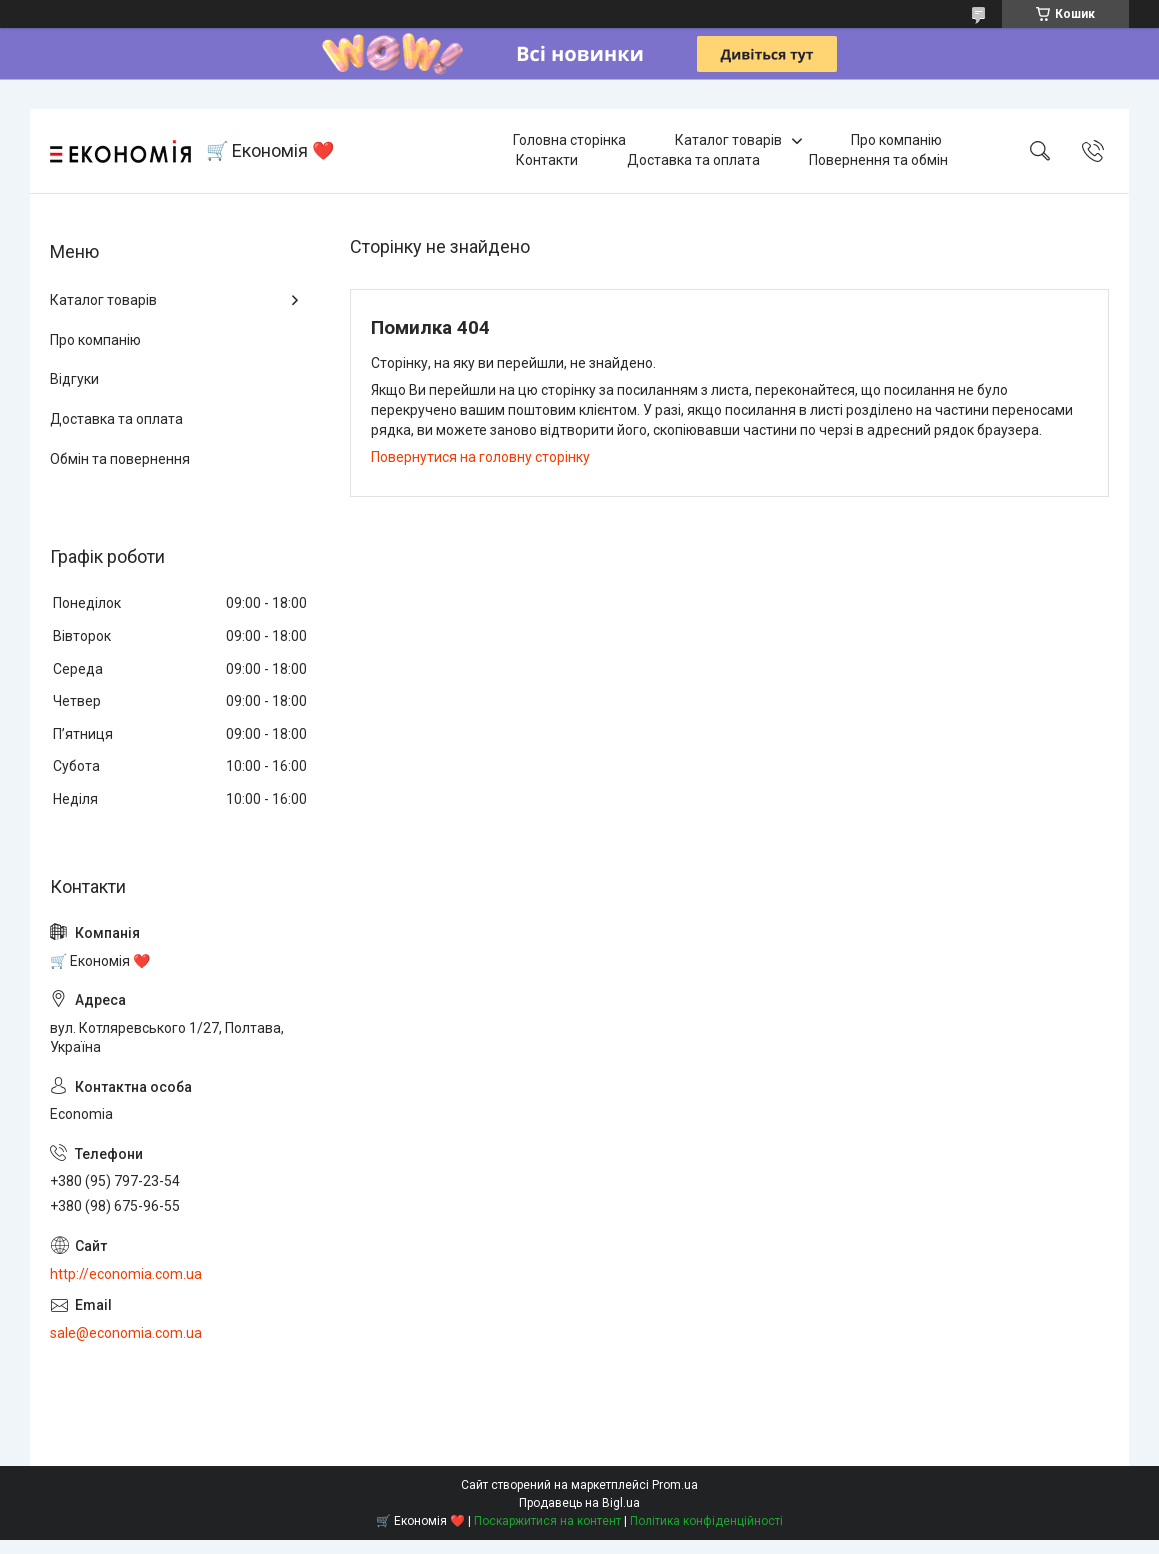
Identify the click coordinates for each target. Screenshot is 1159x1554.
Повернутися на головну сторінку (480, 457)
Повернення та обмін (878, 160)
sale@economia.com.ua (126, 1333)
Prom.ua (675, 1485)
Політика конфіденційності (706, 1521)
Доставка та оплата (693, 160)
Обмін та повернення (120, 459)
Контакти (547, 160)
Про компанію (896, 140)
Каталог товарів (728, 140)
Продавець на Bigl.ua (579, 1503)
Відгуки (74, 379)
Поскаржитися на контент (547, 1521)
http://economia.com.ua (126, 1274)
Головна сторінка (569, 140)
